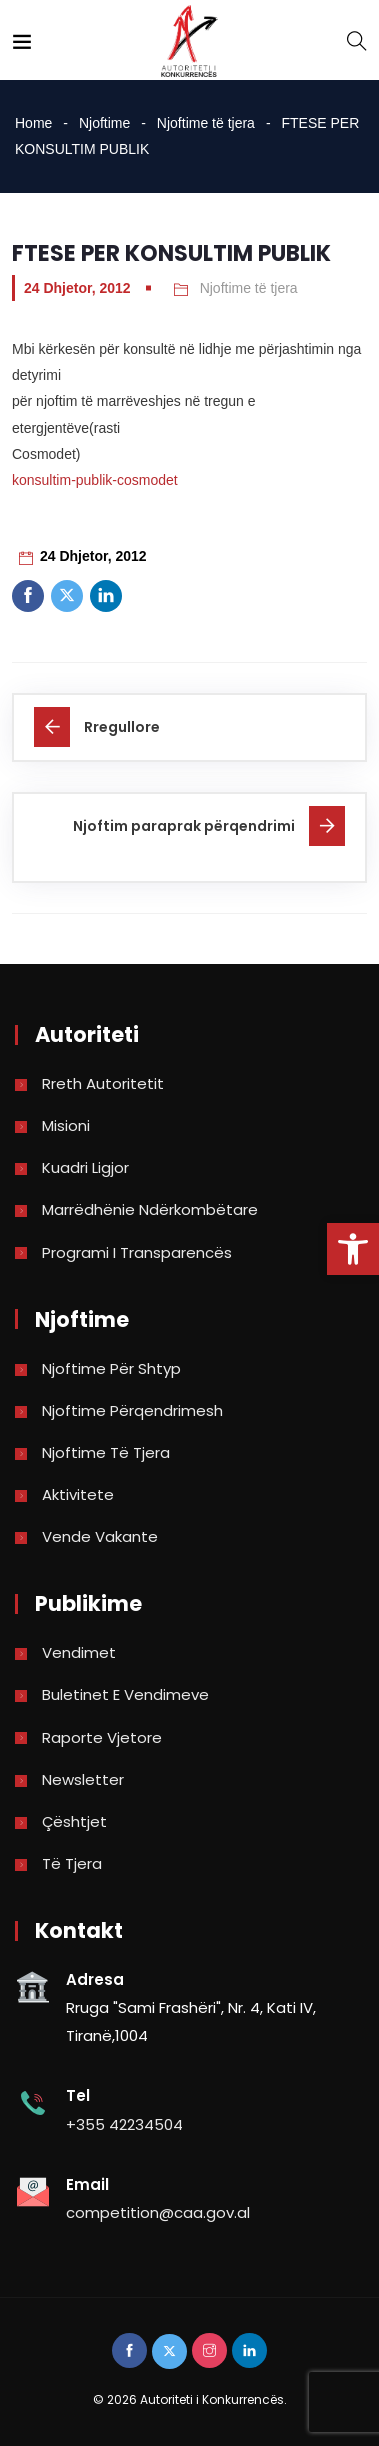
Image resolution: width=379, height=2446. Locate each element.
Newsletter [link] (83, 1779)
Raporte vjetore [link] (102, 1737)
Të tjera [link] (72, 1863)
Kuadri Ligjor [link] (85, 1167)
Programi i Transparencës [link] (137, 1252)
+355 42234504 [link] (124, 2124)
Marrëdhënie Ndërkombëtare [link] (150, 1209)
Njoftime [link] (104, 123)
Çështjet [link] (74, 1821)
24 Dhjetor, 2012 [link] (77, 288)
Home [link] (33, 123)
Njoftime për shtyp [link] (111, 1368)
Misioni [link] (66, 1125)
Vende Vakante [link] (100, 1536)
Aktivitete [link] (78, 1494)
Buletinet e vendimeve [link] (125, 1694)
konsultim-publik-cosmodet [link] (95, 480)
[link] (353, 1249)
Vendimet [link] (79, 1652)
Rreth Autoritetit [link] (103, 1083)
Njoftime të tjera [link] (206, 123)
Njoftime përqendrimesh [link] (132, 1410)
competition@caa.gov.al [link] (158, 2212)
